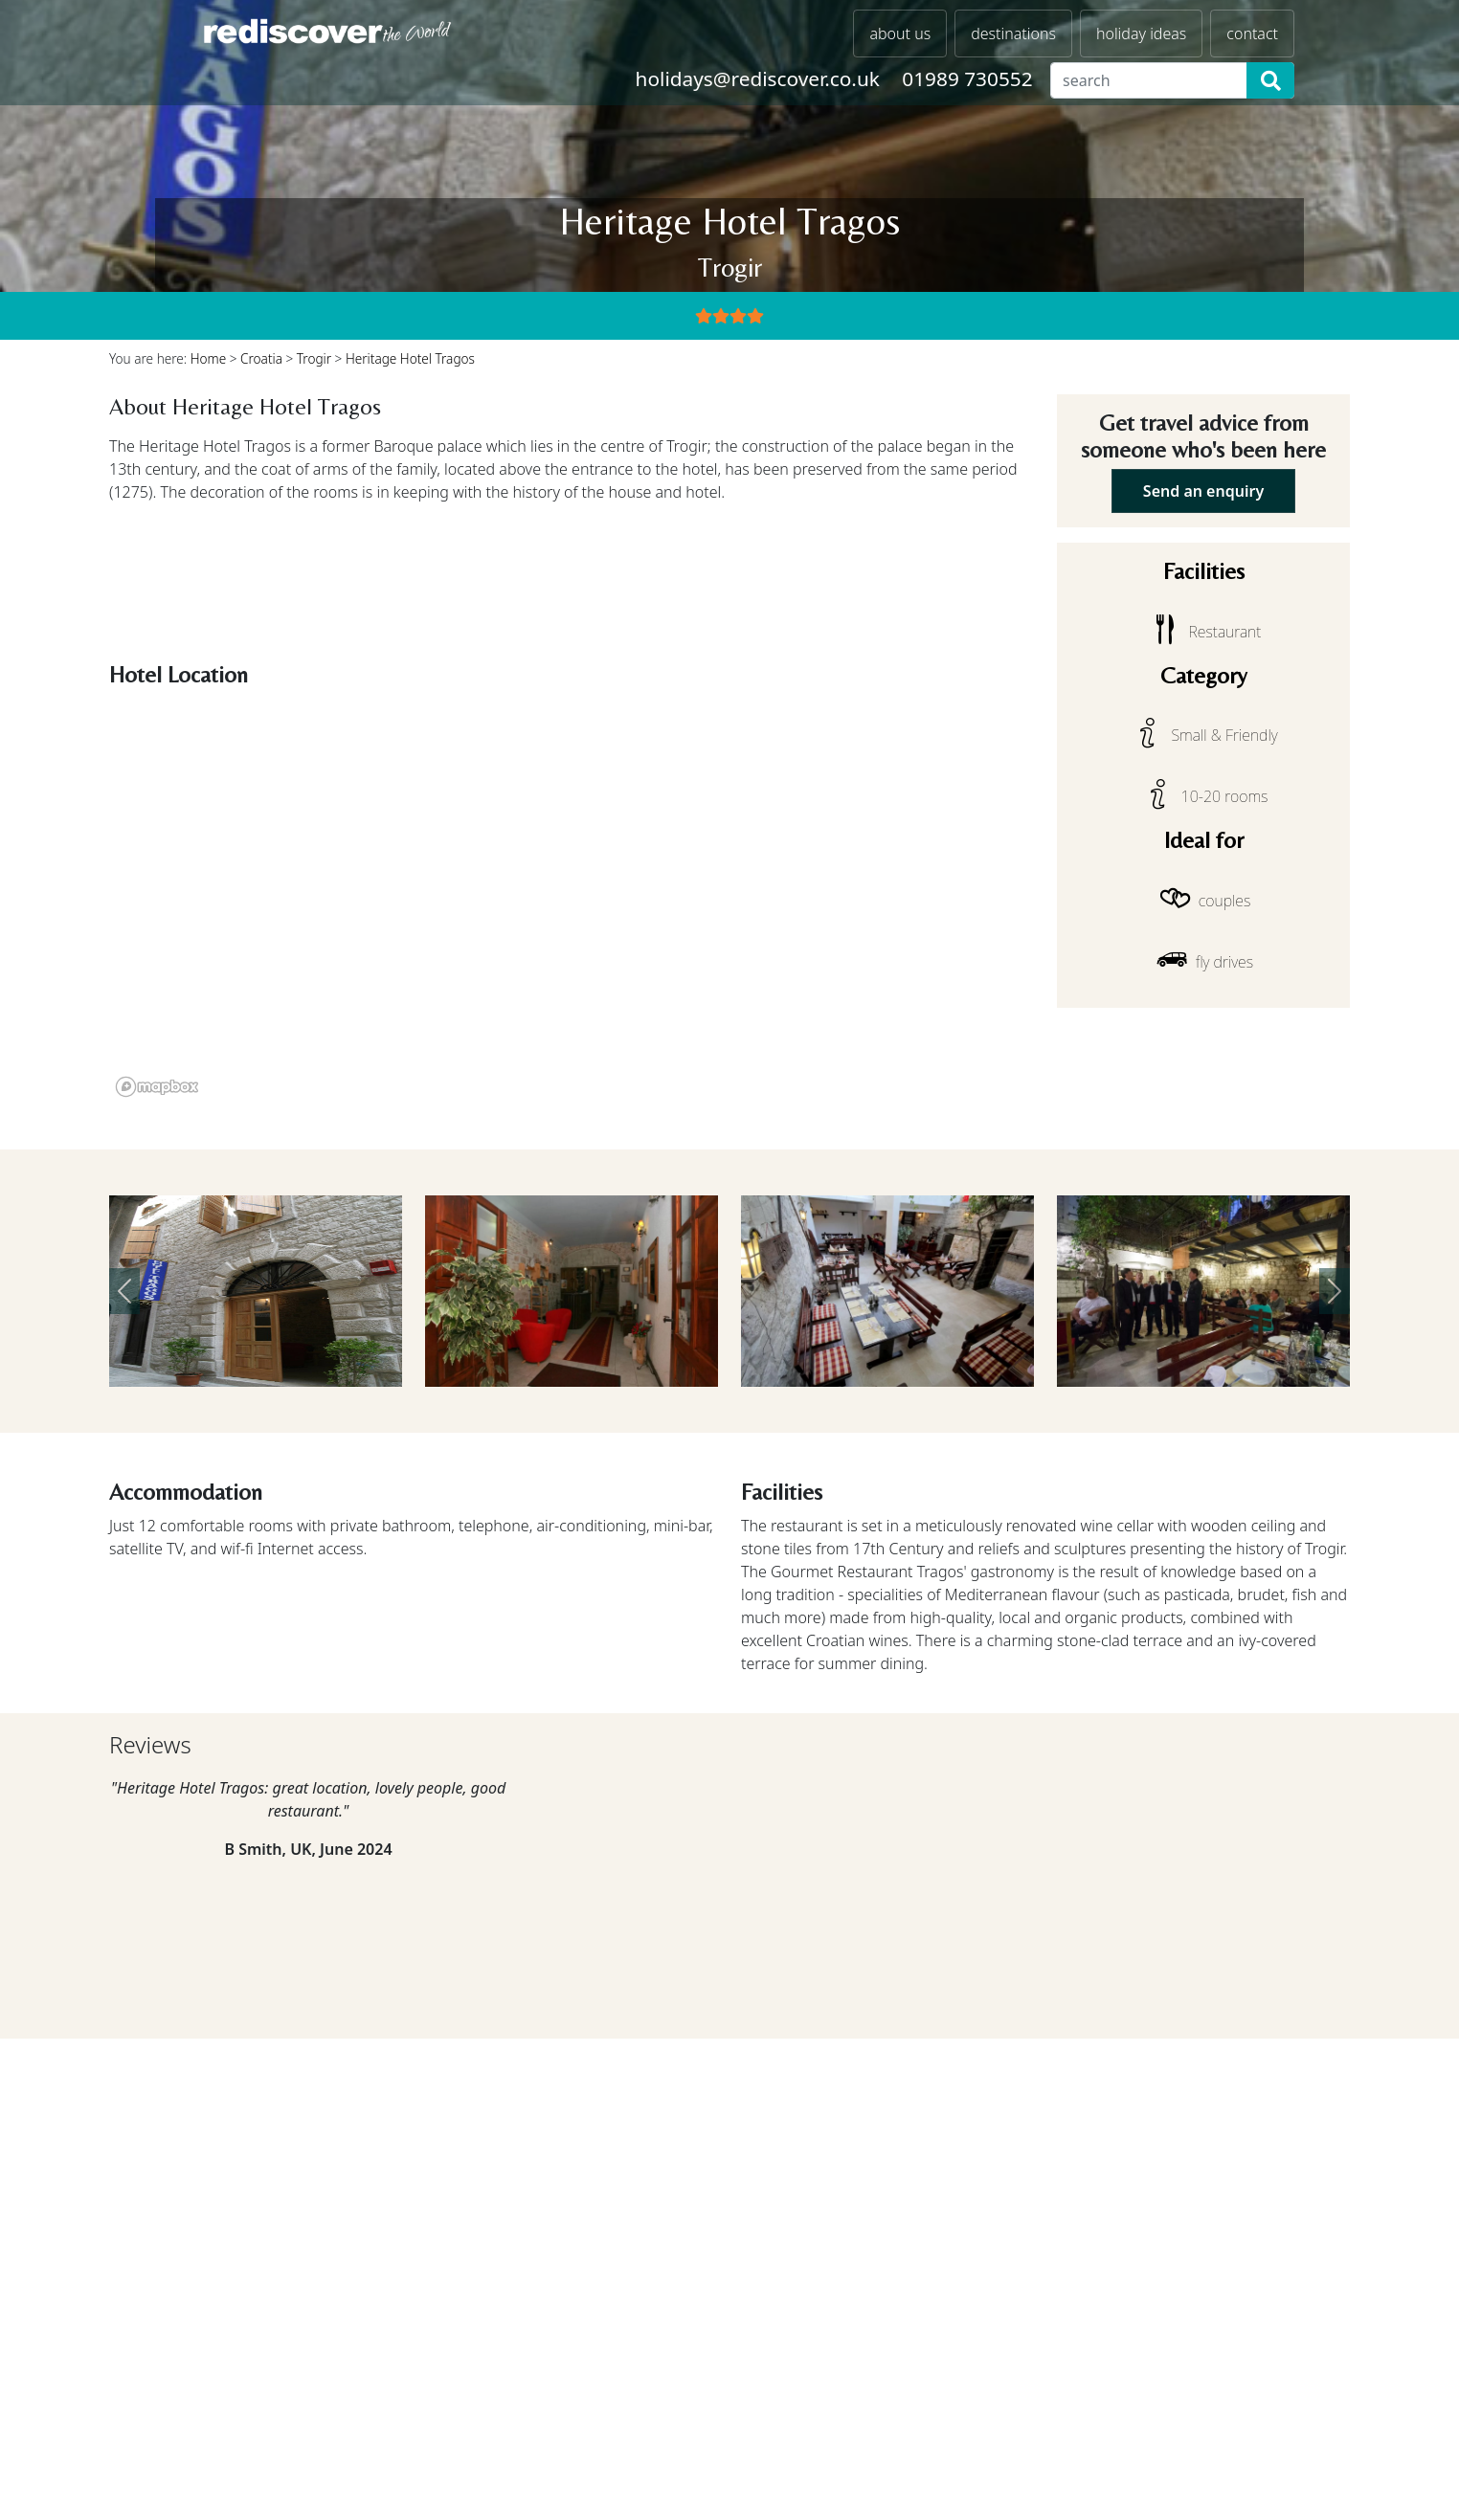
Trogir (314, 358)
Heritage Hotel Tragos (410, 358)
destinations (1013, 33)
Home (209, 358)
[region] (571, 900)
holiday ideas (1141, 33)
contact (1252, 33)
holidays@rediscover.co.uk (758, 78)
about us (900, 33)
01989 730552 (967, 78)
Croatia (261, 358)
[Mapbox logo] (157, 1087)
